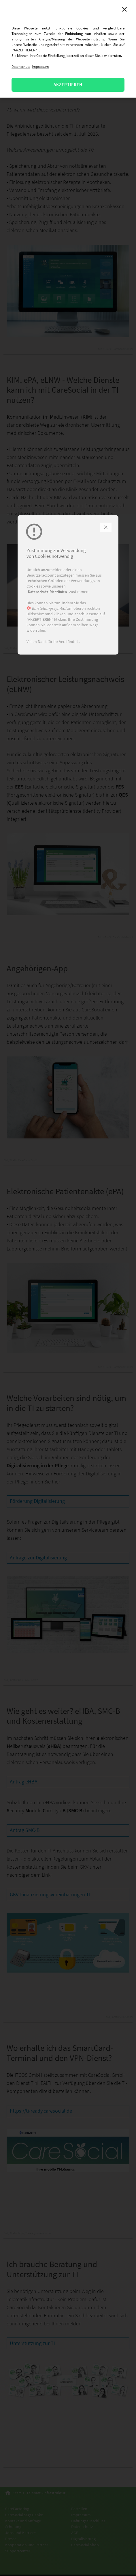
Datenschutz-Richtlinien (47, 591)
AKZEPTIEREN (68, 84)
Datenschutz (21, 66)
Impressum (40, 66)
